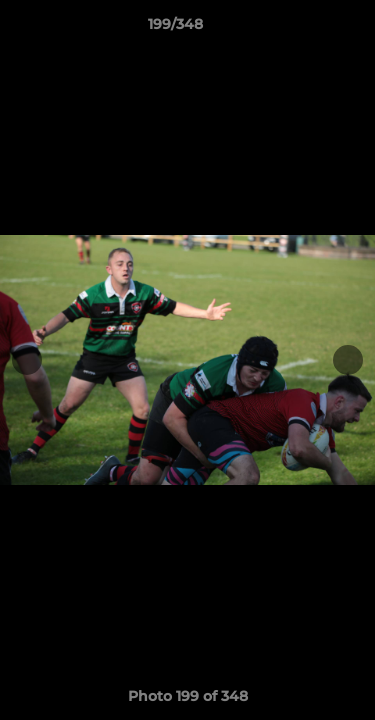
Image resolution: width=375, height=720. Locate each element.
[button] (303, 29)
